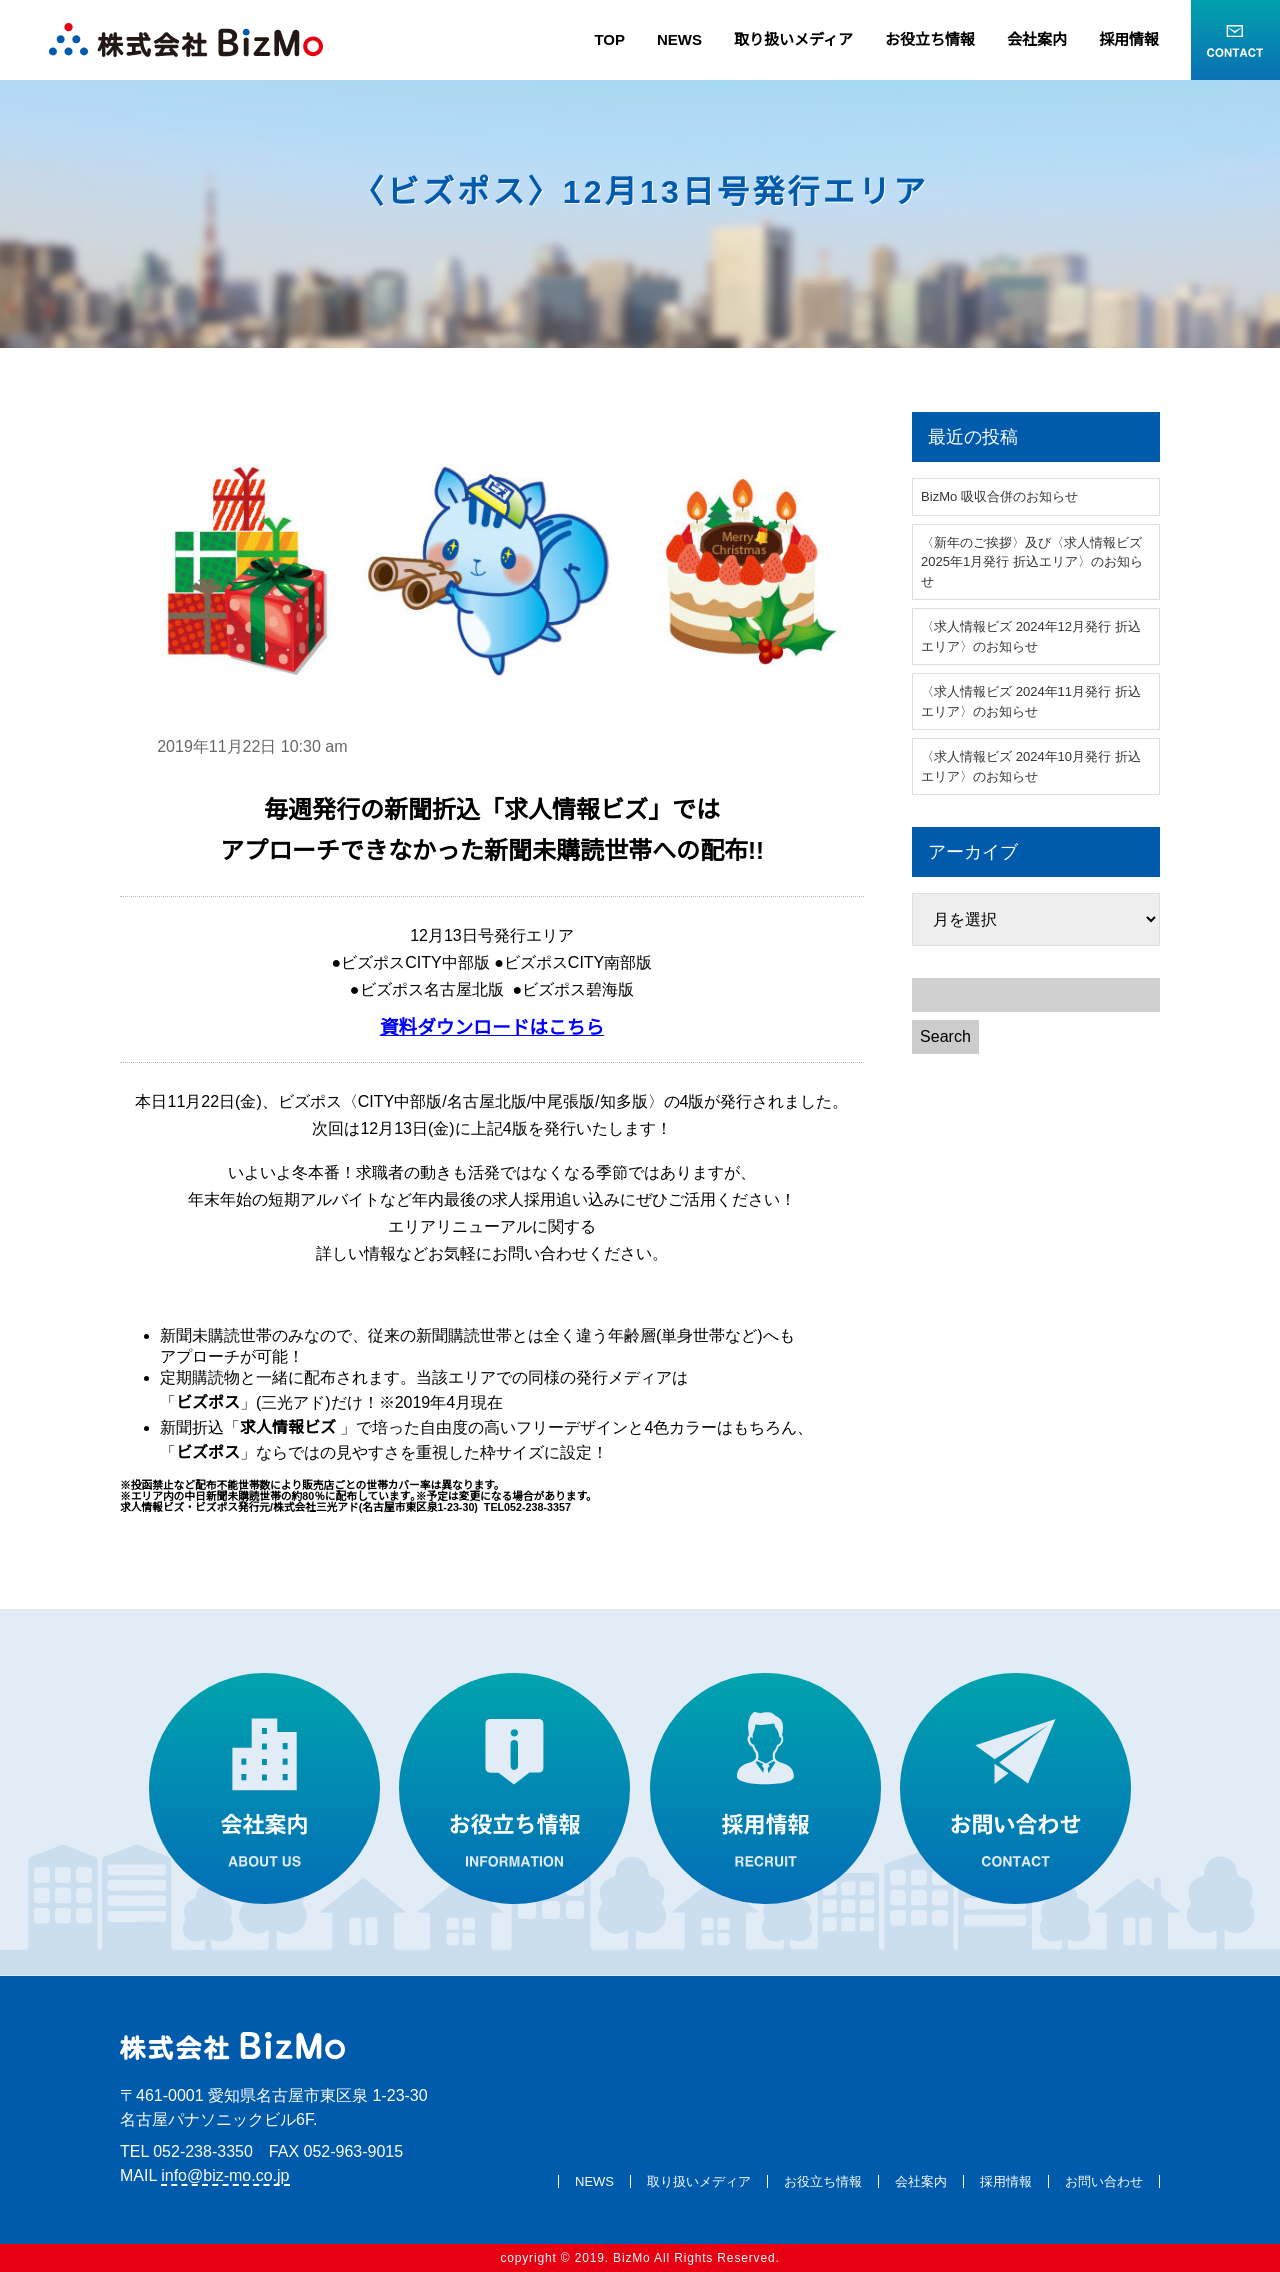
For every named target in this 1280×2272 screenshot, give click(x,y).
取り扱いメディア (793, 39)
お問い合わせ (1104, 2181)
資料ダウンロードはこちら (492, 1027)
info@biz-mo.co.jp (225, 2175)
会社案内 (1037, 39)
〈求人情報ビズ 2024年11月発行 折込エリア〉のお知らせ (1031, 701)
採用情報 (1129, 39)
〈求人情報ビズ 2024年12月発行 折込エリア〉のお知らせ (1031, 636)
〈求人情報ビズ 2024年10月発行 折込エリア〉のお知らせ (1031, 766)
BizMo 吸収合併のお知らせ (999, 496)
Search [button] (945, 1036)
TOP (609, 39)
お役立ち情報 (930, 39)
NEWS (679, 39)
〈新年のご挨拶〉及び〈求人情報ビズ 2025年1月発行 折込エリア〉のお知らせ (1032, 562)
